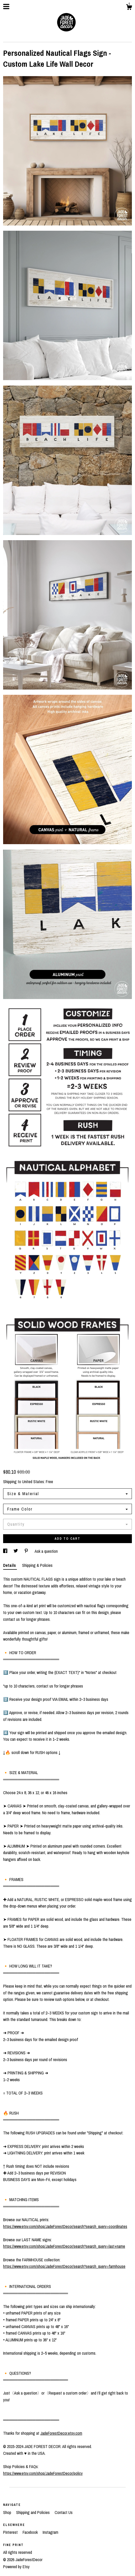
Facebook (31, 2532)
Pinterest (11, 2532)
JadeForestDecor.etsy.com (61, 2433)
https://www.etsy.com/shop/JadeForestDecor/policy (43, 2473)
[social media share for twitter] (16, 1551)
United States (33, 1481)
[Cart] (129, 8)
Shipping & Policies (37, 1565)
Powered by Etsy (16, 2566)
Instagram (50, 2532)
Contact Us (64, 2512)
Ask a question (46, 1551)
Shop (7, 2512)
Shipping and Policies (33, 2512)
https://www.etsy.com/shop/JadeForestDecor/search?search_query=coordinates (65, 2226)
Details (10, 1565)
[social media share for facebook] (5, 1551)
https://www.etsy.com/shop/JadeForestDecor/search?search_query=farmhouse (64, 2266)
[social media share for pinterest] (26, 1551)
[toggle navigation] (6, 6)
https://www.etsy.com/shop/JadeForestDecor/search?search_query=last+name (64, 2246)
